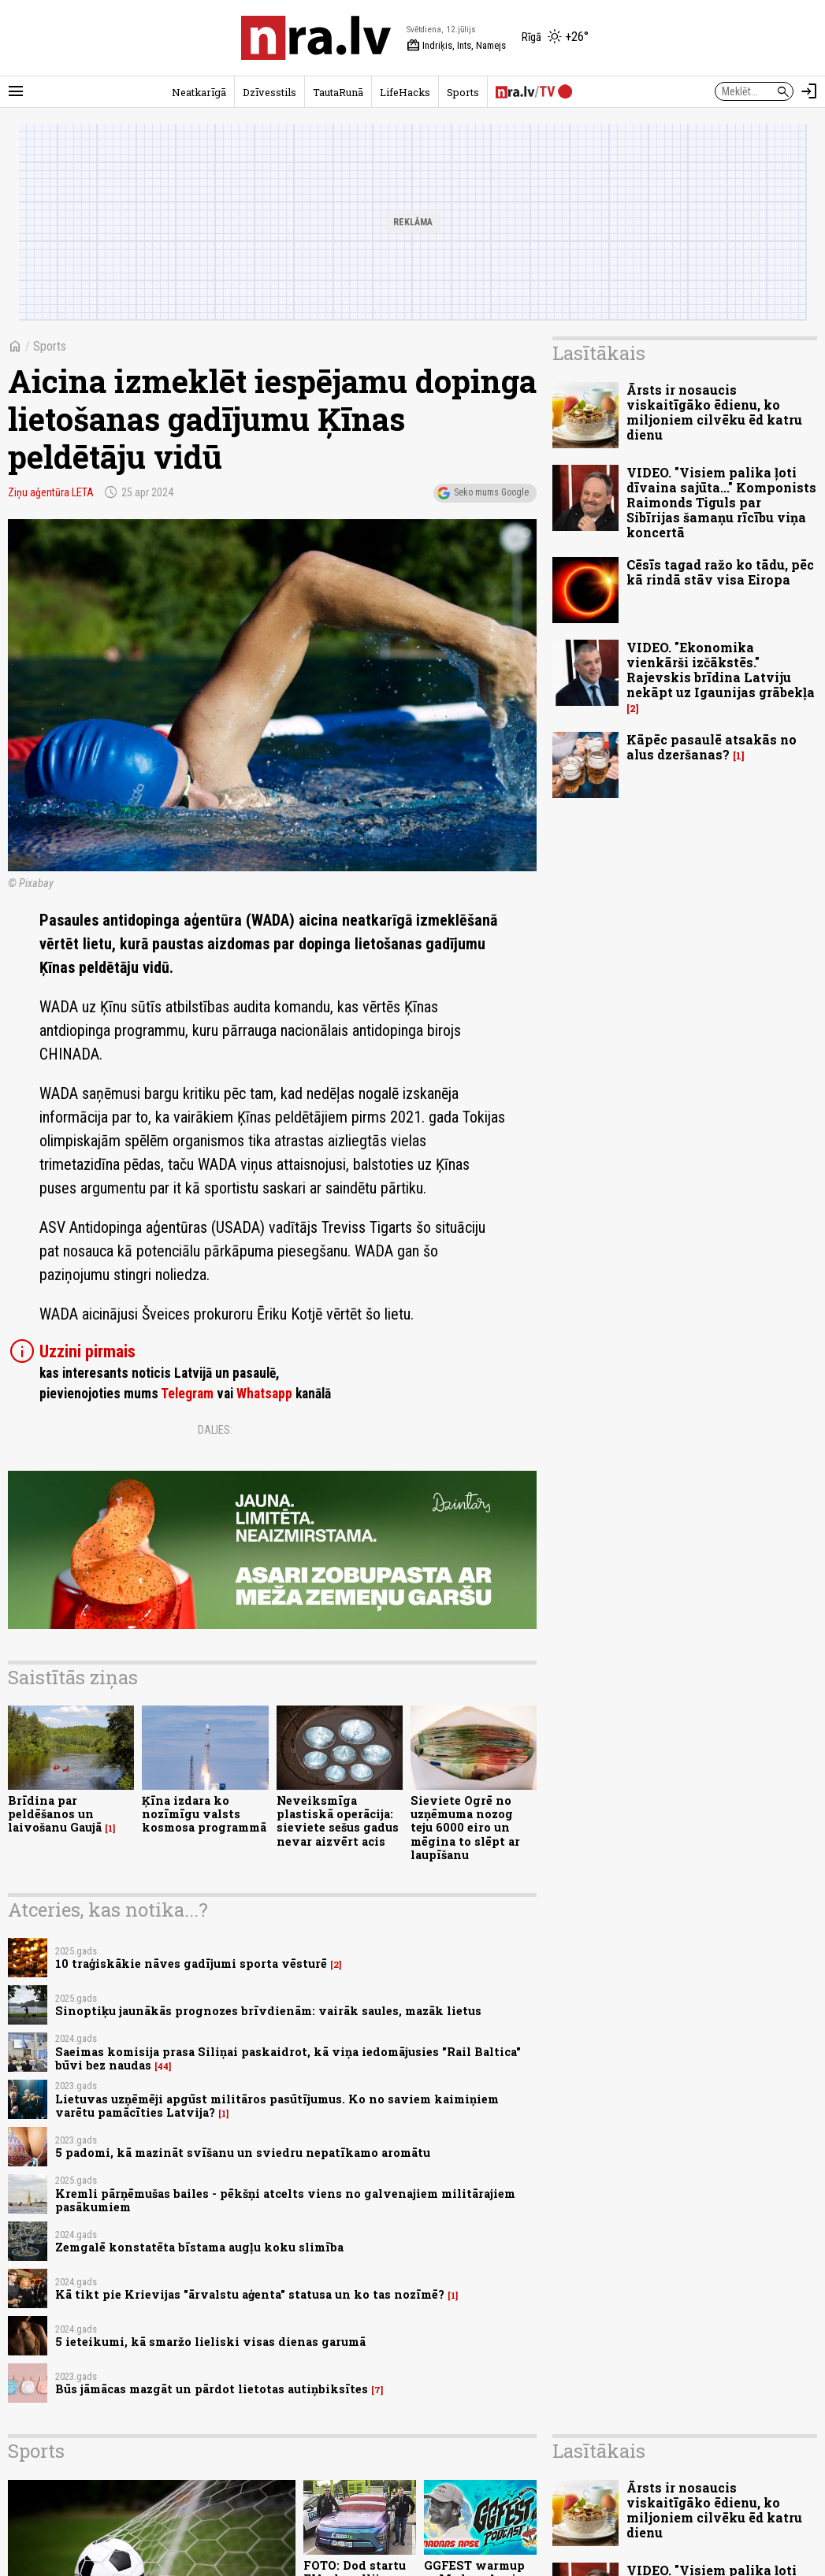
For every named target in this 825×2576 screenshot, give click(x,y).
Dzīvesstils (269, 92)
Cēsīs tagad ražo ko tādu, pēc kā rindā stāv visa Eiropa (720, 572)
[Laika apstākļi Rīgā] (555, 37)
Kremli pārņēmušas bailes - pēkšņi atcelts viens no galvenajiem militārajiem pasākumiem (285, 2200)
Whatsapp (264, 1393)
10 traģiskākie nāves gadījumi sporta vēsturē (191, 1963)
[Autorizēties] (809, 91)
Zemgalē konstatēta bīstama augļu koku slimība (199, 2247)
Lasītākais (598, 353)
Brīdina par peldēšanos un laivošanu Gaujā (55, 1814)
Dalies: (215, 1429)
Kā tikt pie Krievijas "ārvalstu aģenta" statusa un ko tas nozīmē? (249, 2294)
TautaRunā (338, 92)
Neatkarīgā (199, 92)
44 (163, 2066)
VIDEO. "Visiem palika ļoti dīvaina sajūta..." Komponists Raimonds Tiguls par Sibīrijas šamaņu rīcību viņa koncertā (721, 502)
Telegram (187, 1393)
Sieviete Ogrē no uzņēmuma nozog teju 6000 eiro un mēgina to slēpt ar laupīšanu (465, 1827)
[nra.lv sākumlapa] (316, 38)
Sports (463, 92)
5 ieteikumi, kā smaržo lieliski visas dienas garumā (210, 2341)
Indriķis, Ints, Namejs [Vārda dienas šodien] (456, 46)
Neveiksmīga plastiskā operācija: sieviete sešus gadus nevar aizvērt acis (338, 1821)
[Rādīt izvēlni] (16, 91)
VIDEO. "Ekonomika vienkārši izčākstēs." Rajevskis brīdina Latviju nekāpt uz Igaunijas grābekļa (720, 670)
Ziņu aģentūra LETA (51, 492)
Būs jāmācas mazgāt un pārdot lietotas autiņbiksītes (211, 2388)
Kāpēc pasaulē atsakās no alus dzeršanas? (711, 747)
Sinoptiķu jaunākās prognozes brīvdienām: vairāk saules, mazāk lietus (268, 2010)
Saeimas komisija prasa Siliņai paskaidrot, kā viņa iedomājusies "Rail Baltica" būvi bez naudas (288, 2058)
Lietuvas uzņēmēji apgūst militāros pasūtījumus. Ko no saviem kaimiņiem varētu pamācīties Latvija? (277, 2106)
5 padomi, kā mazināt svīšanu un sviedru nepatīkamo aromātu (242, 2152)
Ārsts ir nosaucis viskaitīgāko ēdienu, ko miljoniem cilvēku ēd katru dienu (714, 412)
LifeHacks (405, 92)
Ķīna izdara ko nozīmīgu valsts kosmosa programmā (204, 1814)
